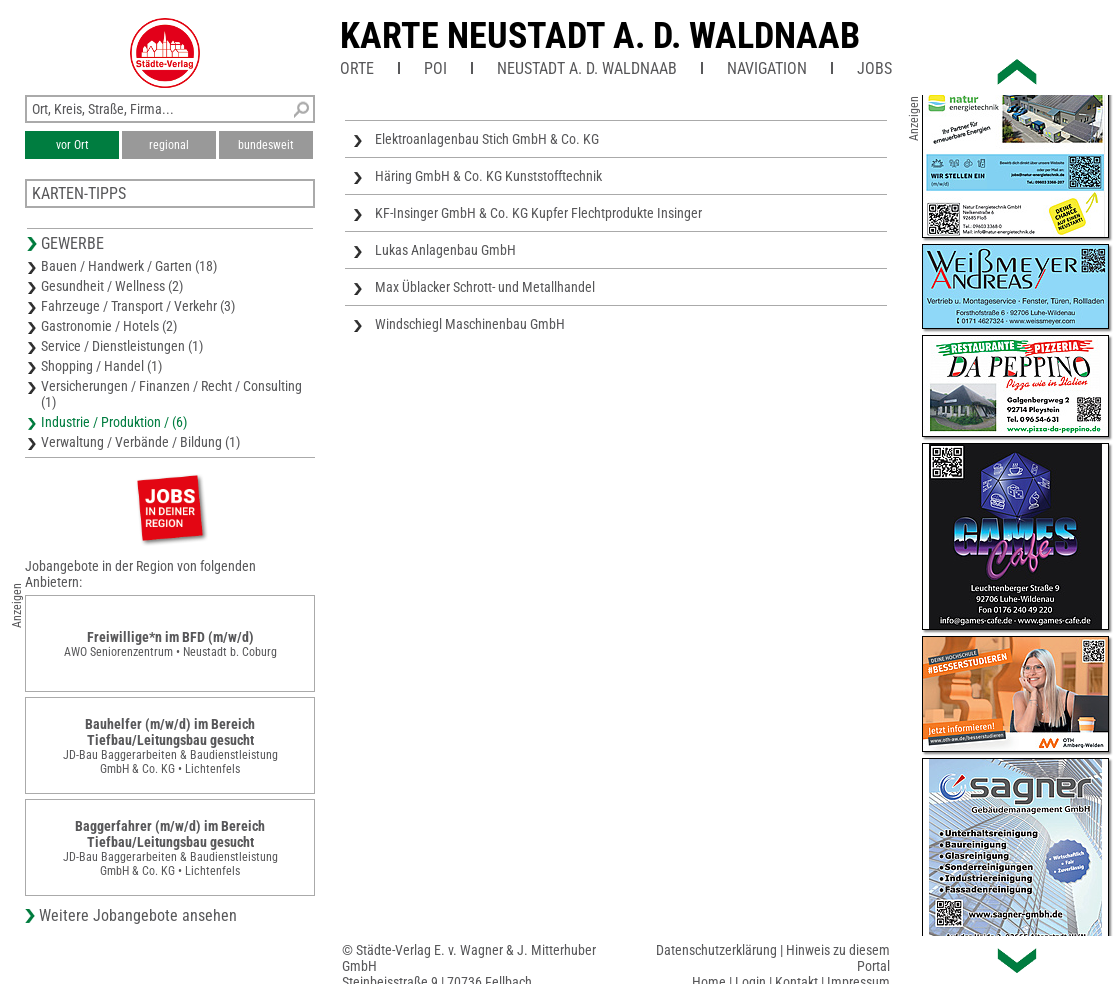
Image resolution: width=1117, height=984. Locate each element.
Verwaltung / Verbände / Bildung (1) (140, 442)
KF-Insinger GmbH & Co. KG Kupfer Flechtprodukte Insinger (538, 213)
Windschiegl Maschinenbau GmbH (470, 324)
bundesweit (266, 145)
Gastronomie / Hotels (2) (109, 326)
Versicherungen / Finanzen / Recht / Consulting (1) (171, 394)
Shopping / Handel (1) (101, 366)
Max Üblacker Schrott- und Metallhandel (485, 287)
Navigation (767, 68)
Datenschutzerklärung (716, 950)
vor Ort (72, 145)
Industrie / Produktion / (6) (114, 422)
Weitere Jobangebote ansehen (138, 915)
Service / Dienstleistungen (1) (122, 346)
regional (169, 145)
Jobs (874, 68)
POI (435, 68)
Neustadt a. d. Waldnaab (587, 68)
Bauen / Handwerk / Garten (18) (129, 266)
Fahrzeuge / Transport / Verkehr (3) (138, 306)
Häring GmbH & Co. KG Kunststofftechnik (488, 176)
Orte (357, 68)
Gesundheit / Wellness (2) (112, 286)
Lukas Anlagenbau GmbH (445, 250)
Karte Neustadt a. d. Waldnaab (600, 36)
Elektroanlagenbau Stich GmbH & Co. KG (487, 139)
